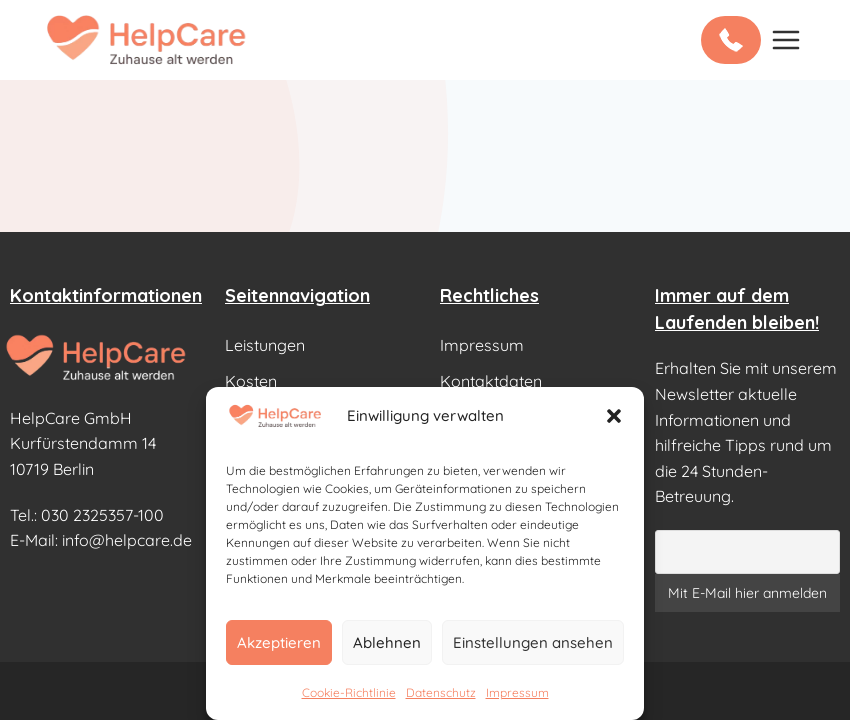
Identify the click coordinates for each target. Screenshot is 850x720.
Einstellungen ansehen (533, 642)
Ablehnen (387, 642)
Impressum (517, 692)
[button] (614, 416)
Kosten (251, 381)
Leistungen (265, 345)
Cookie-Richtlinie (349, 692)
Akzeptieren (279, 642)
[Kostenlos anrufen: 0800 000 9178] (731, 40)
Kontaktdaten (491, 381)
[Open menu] (785, 39)
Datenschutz (441, 692)
